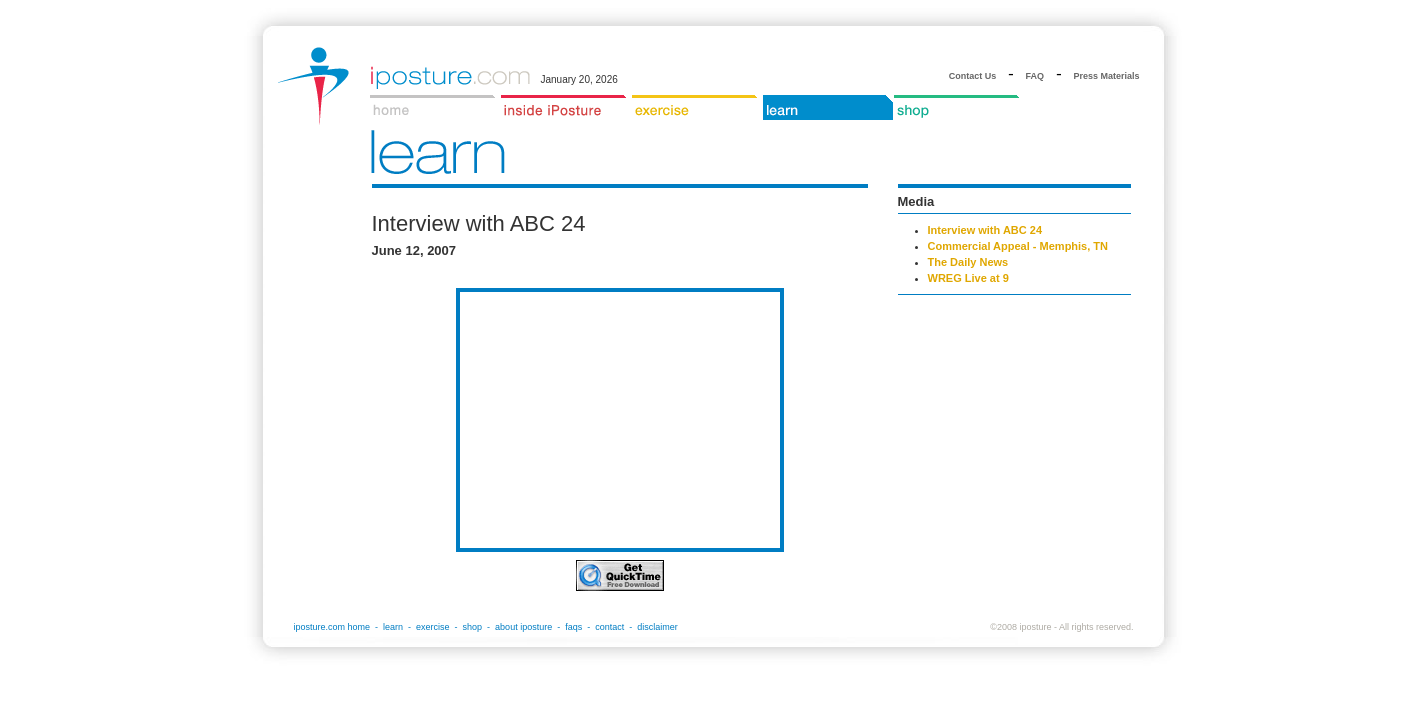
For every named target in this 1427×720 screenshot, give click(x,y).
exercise (433, 627)
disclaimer (657, 627)
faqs (573, 627)
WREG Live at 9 (968, 278)
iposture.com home (332, 627)
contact (609, 627)
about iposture (523, 627)
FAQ (1035, 76)
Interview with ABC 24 (985, 230)
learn (393, 627)
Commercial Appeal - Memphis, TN (1018, 246)
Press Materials (1106, 76)
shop (473, 627)
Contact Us (973, 76)
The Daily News (968, 262)
